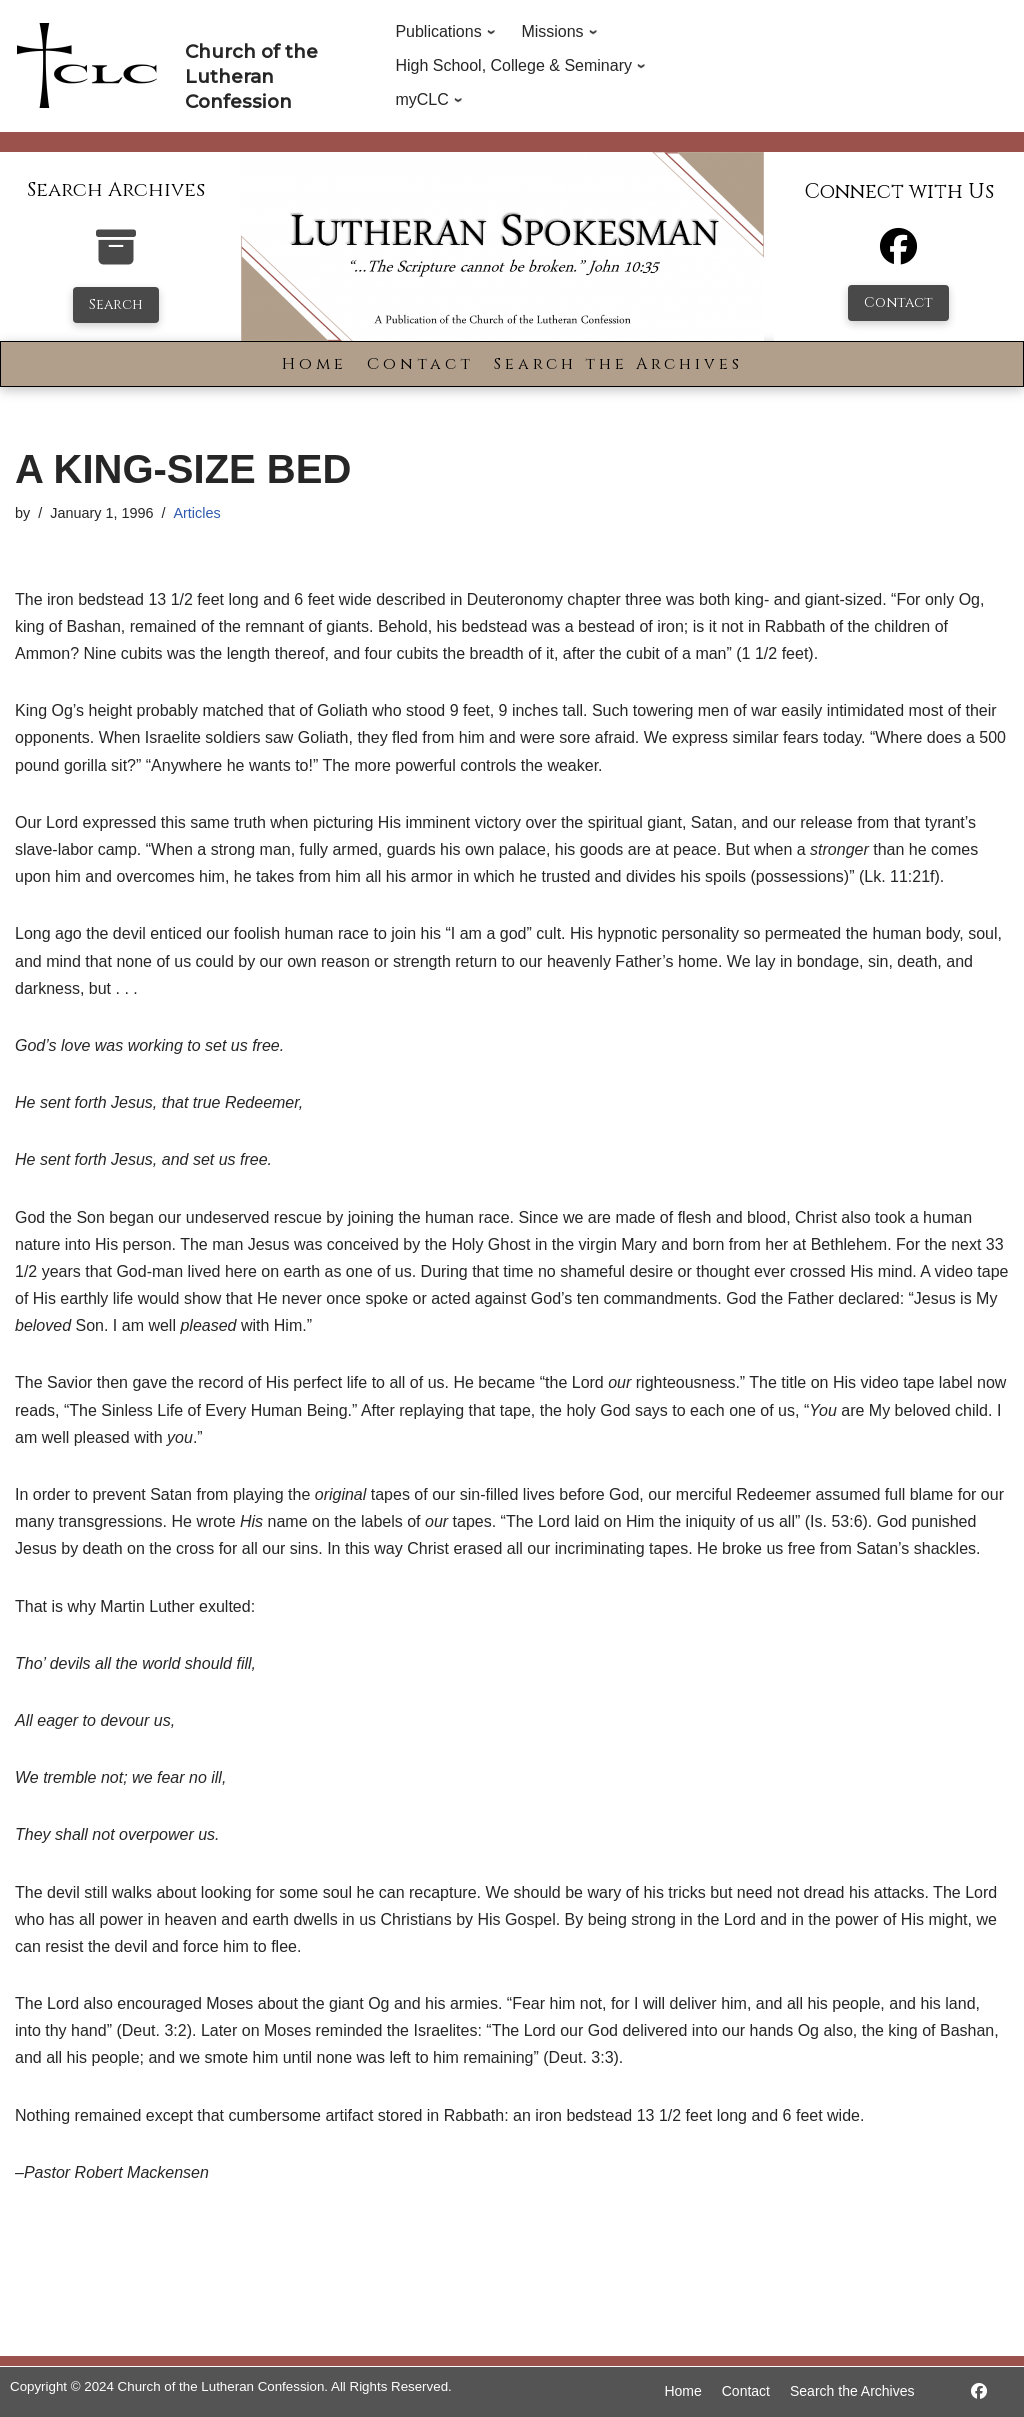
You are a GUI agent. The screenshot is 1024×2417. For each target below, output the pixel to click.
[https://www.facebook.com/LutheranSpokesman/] (979, 2391)
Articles (196, 513)
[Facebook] (898, 255)
